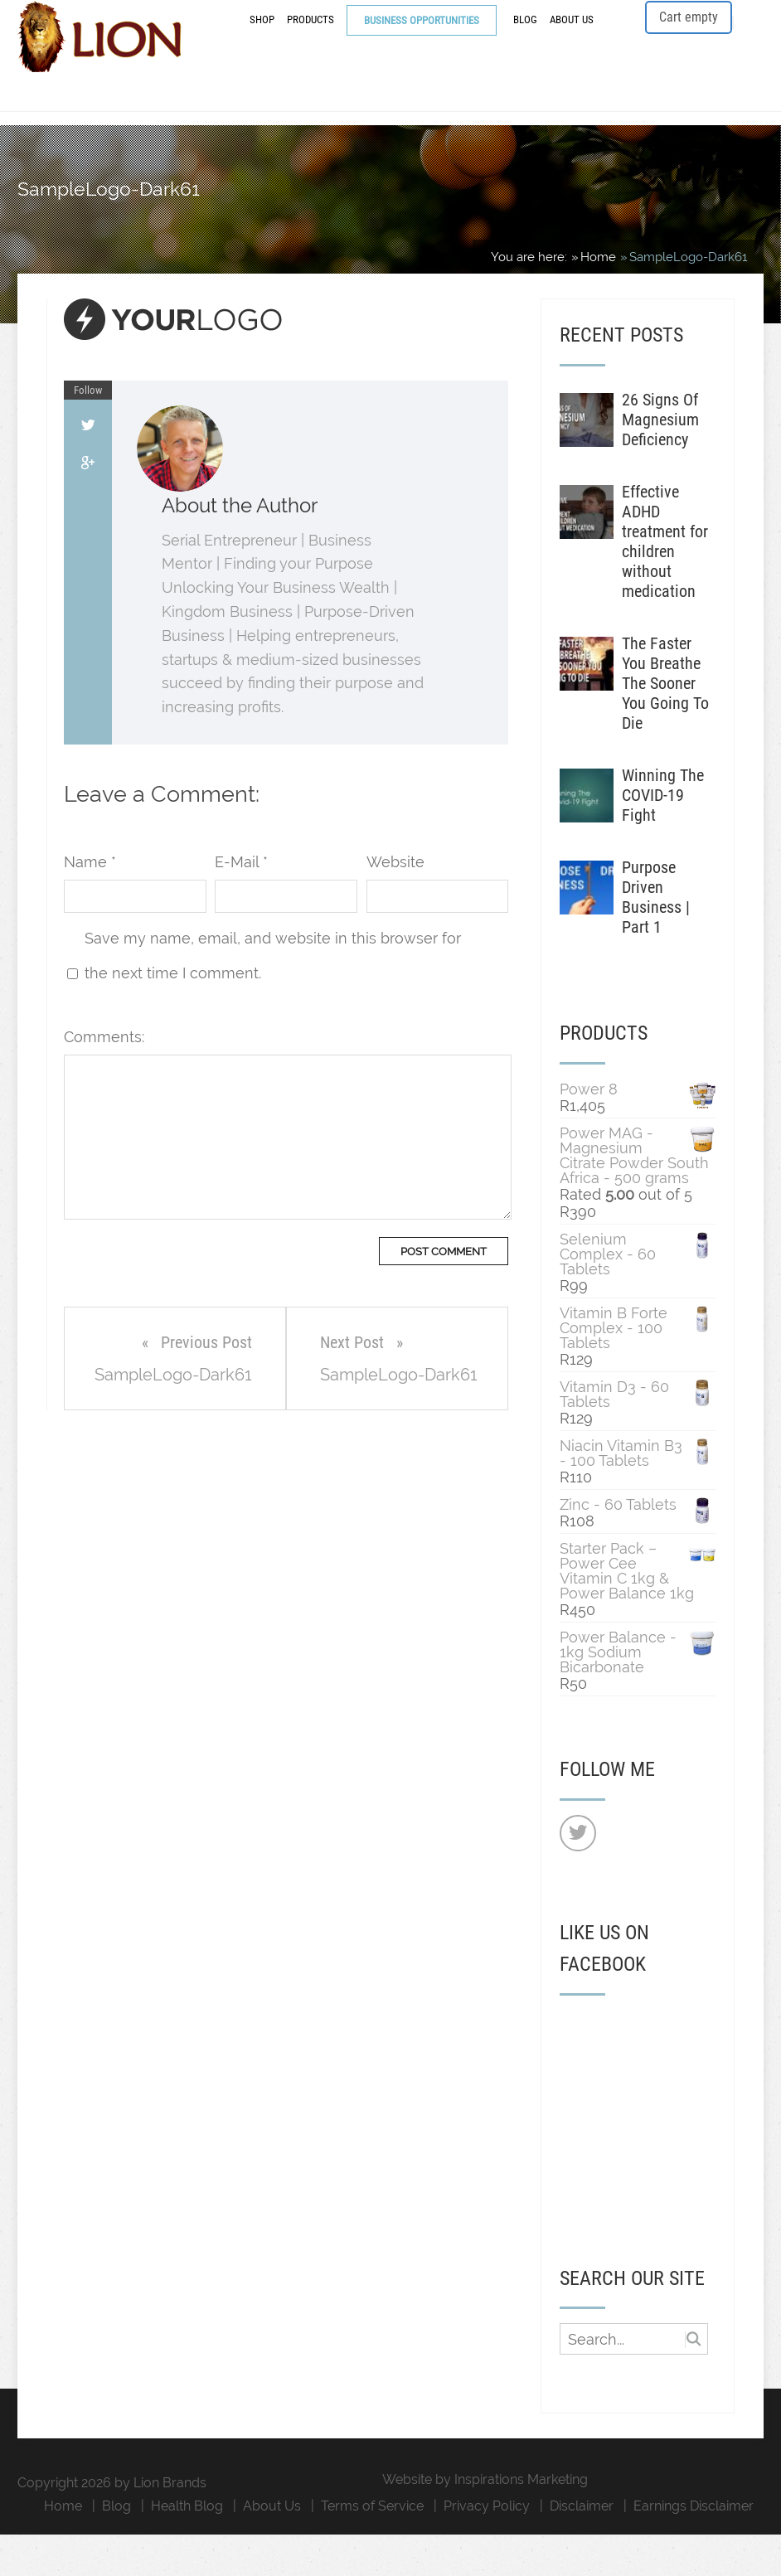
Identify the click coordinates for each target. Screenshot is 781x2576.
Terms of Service (372, 2547)
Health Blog (187, 2547)
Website (395, 903)
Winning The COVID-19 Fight (663, 836)
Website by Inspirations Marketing (485, 2521)
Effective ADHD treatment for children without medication (665, 583)
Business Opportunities (421, 44)
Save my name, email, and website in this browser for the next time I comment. (273, 997)
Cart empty (688, 41)
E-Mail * (241, 903)
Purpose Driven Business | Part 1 (656, 938)
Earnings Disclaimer (693, 2547)
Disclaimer (582, 2547)
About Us (572, 43)
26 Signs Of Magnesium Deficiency (660, 461)
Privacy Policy (487, 2547)
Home (63, 2547)
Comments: (104, 1078)
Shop (262, 43)
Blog (525, 43)
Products (310, 43)
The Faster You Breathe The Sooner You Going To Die (665, 724)
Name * (90, 903)
